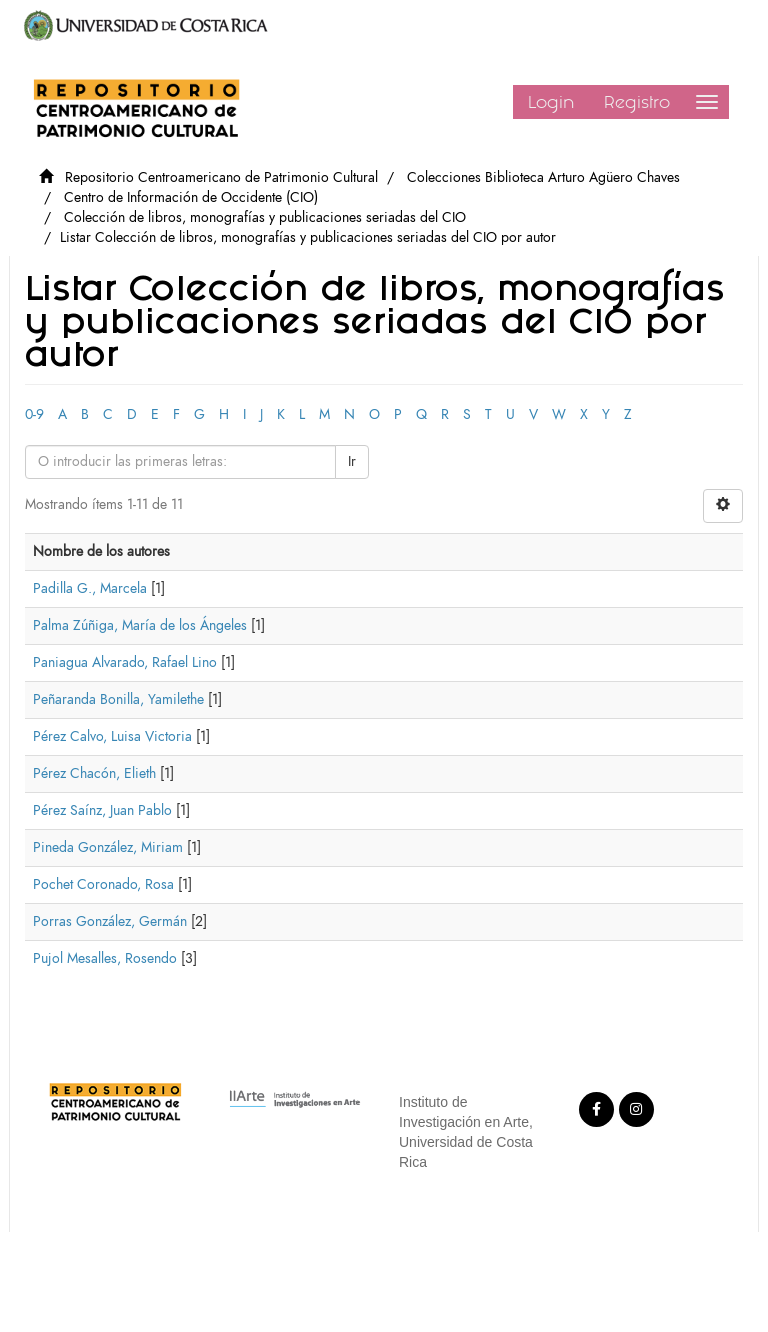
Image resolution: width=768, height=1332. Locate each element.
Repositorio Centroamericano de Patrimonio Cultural (221, 177)
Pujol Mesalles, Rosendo (105, 958)
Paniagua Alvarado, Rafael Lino (125, 662)
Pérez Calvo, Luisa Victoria (112, 736)
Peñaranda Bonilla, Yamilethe (118, 699)
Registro (637, 102)
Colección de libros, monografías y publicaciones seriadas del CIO (265, 217)
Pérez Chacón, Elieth (94, 773)
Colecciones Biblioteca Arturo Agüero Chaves (543, 177)
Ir (352, 461)
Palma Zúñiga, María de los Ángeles (140, 625)
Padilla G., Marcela (90, 588)
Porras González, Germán (110, 921)
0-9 (34, 414)
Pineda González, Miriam (108, 847)
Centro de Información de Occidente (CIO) (191, 197)
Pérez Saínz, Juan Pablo (102, 810)
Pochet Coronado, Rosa (103, 884)
